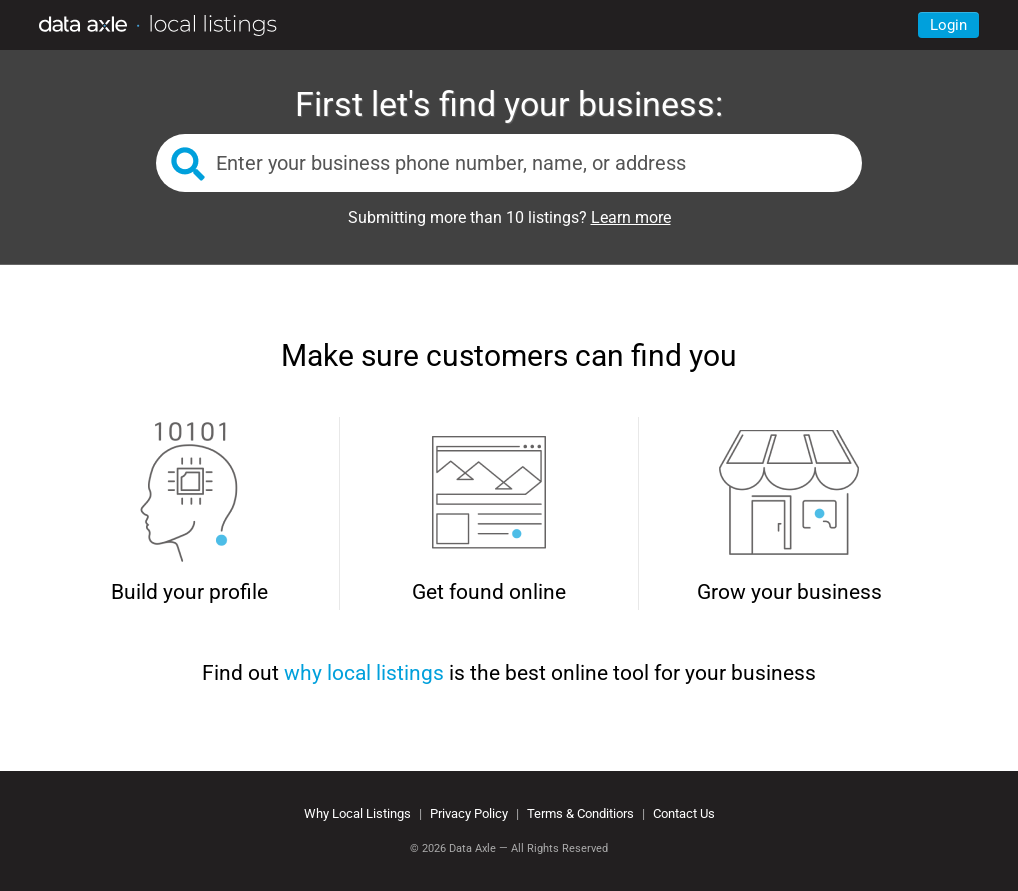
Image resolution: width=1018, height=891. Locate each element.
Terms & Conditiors (580, 813)
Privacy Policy (469, 813)
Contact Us (684, 813)
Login (948, 25)
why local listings (364, 673)
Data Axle (472, 848)
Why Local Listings (357, 813)
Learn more (631, 217)
